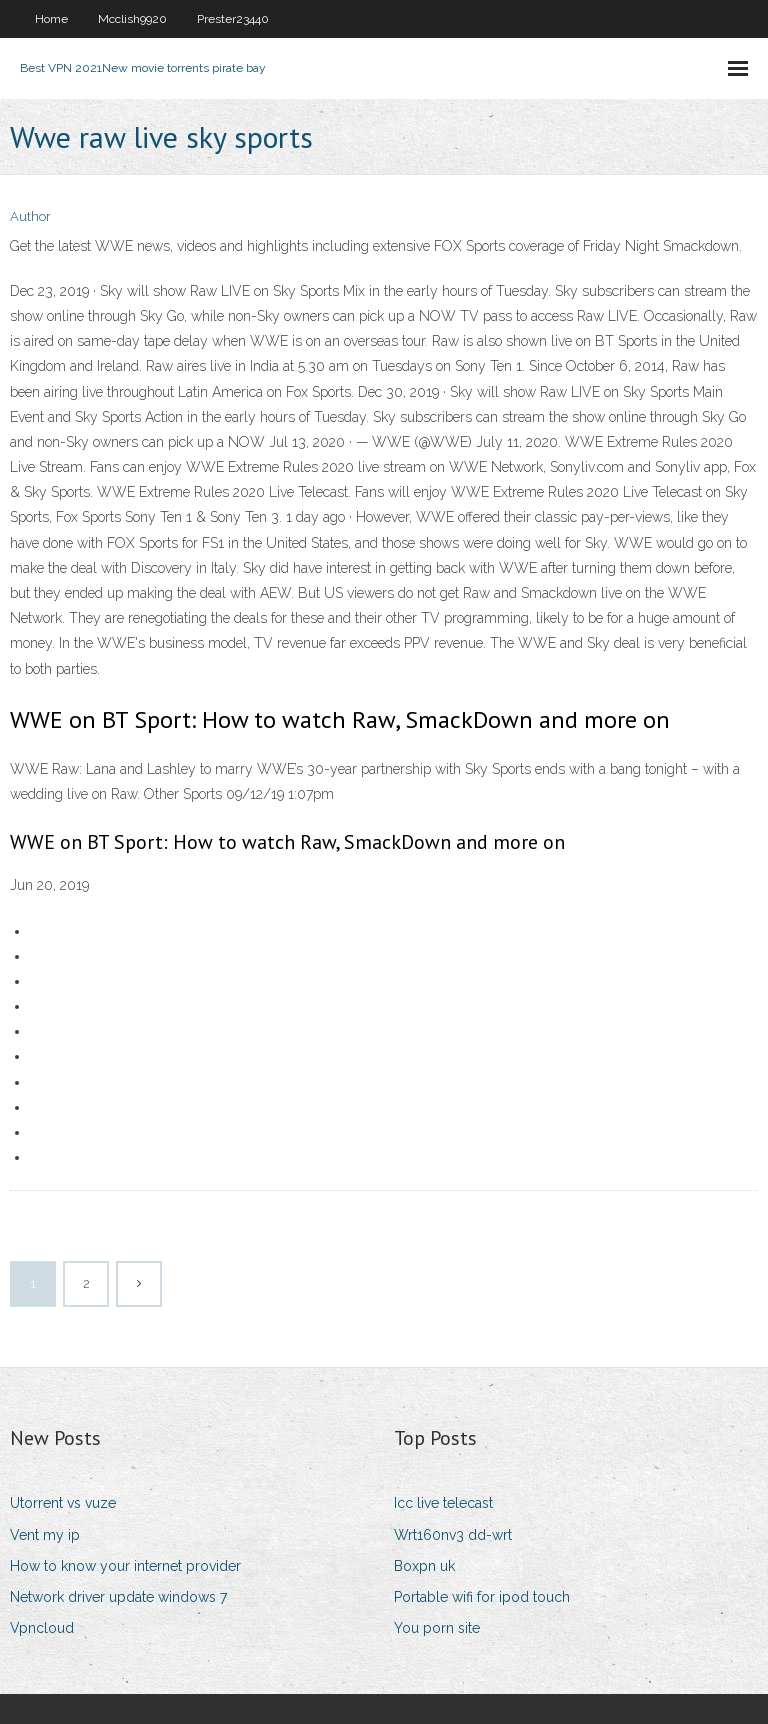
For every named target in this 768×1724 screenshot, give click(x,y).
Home (51, 19)
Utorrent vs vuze (63, 1503)
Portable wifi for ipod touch (482, 1597)
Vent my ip (45, 1535)
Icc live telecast (443, 1503)
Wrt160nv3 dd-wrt (453, 1535)
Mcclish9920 (132, 19)
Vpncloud (42, 1628)
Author (30, 216)
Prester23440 (233, 19)
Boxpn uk (424, 1566)
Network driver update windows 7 (118, 1597)
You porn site (437, 1628)
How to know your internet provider (125, 1566)
